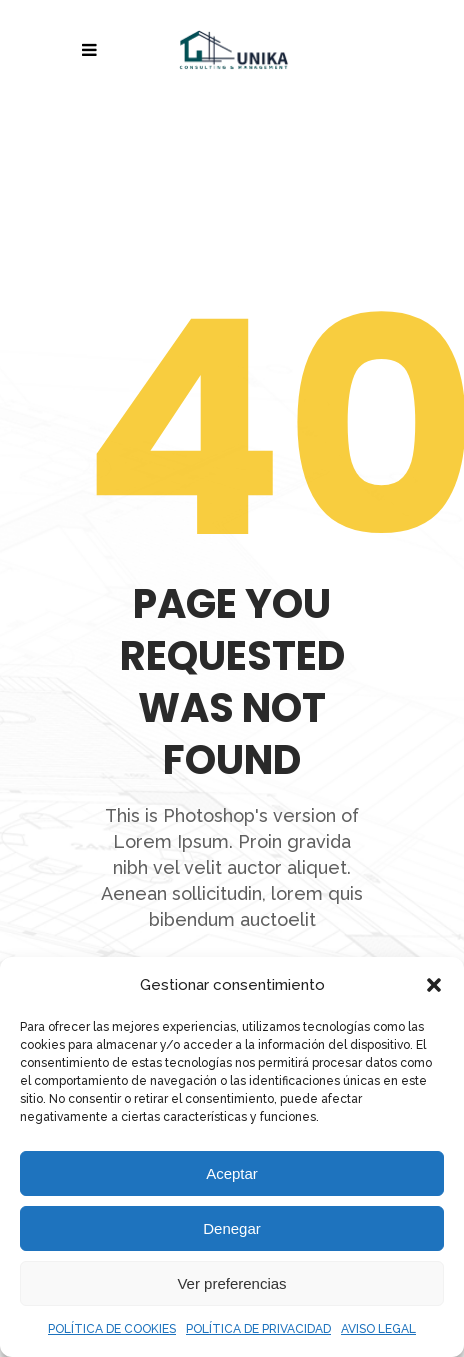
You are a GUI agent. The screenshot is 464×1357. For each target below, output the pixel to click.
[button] (434, 985)
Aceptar (232, 1173)
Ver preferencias (231, 1283)
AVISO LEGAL (378, 1329)
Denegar (232, 1228)
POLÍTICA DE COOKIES (112, 1329)
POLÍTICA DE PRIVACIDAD (258, 1329)
